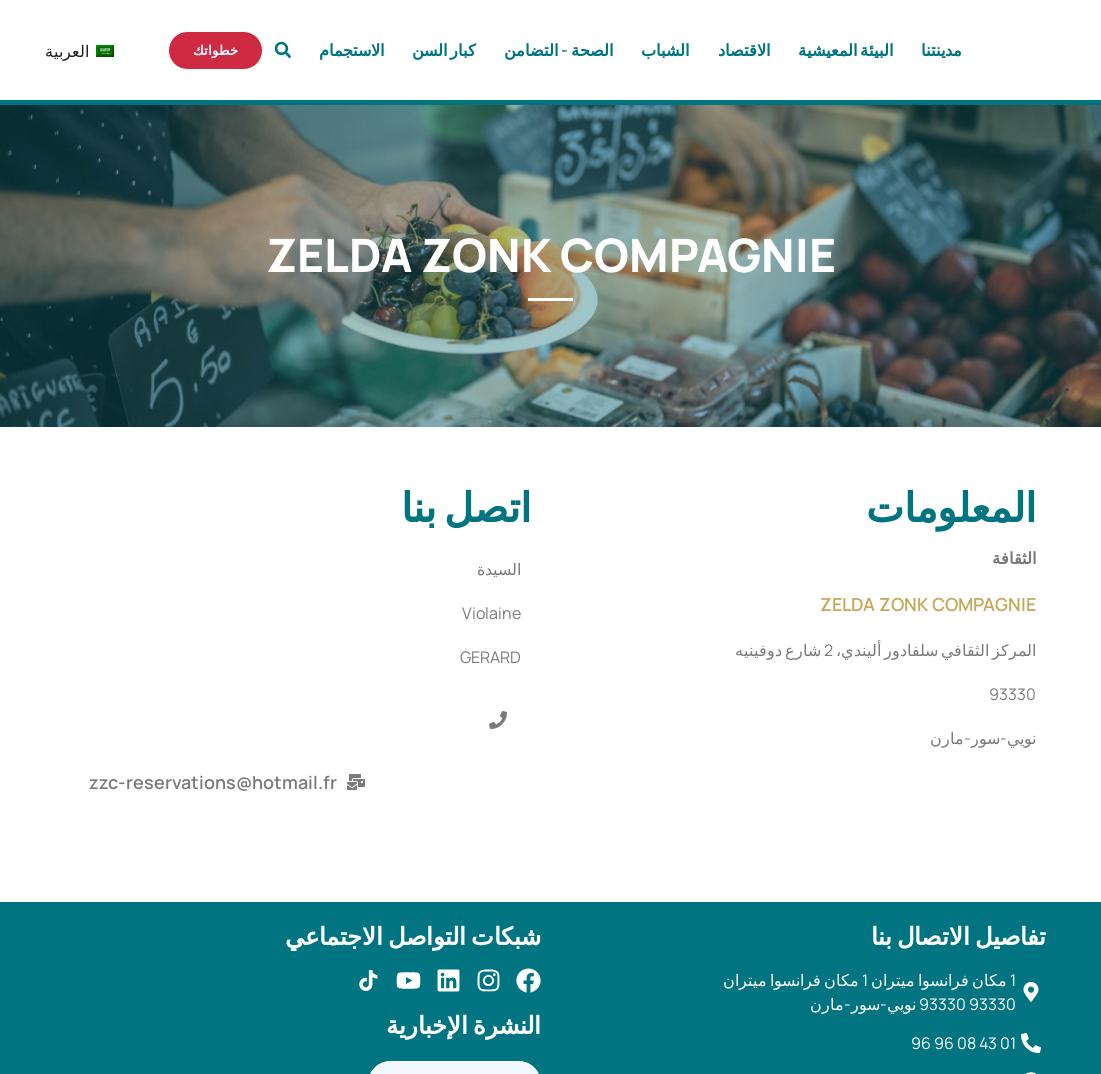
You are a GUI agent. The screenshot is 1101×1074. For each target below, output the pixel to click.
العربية (88, 51)
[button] (283, 50)
